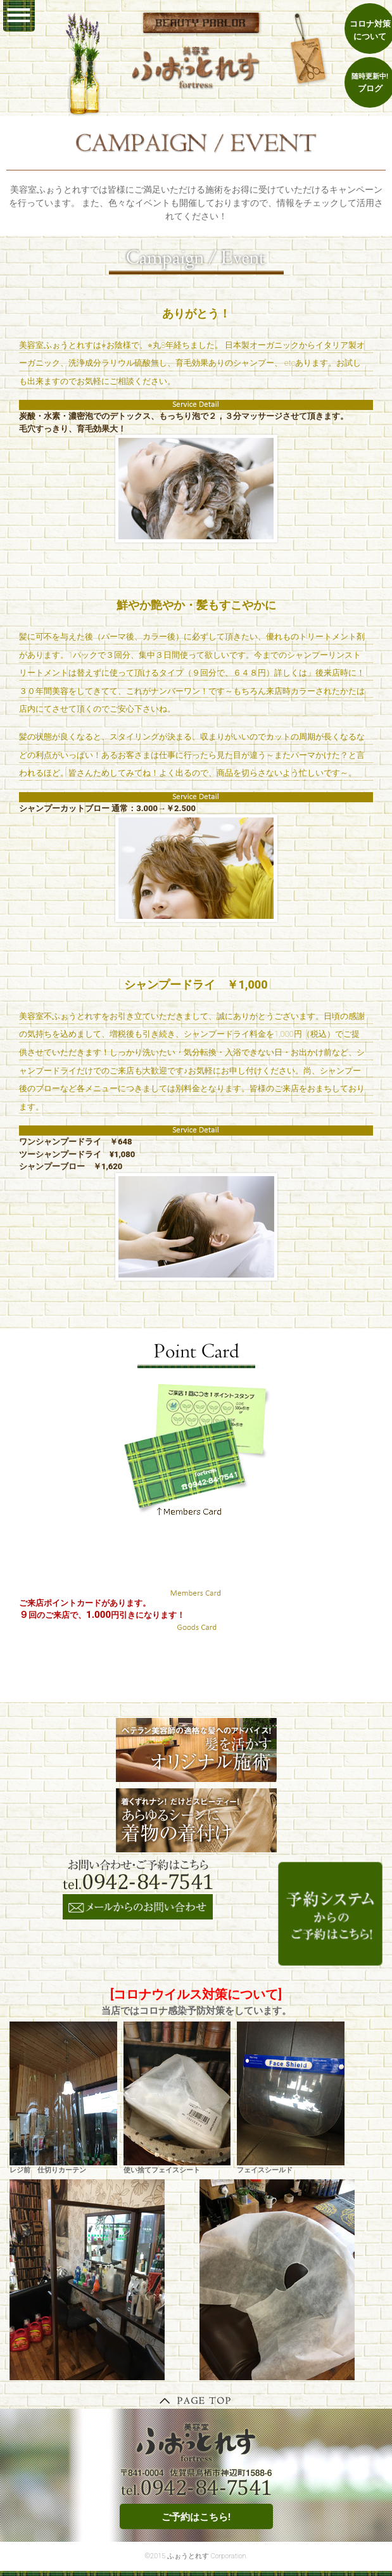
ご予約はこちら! (196, 2517)
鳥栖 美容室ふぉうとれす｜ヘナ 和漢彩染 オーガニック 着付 (196, 67)
